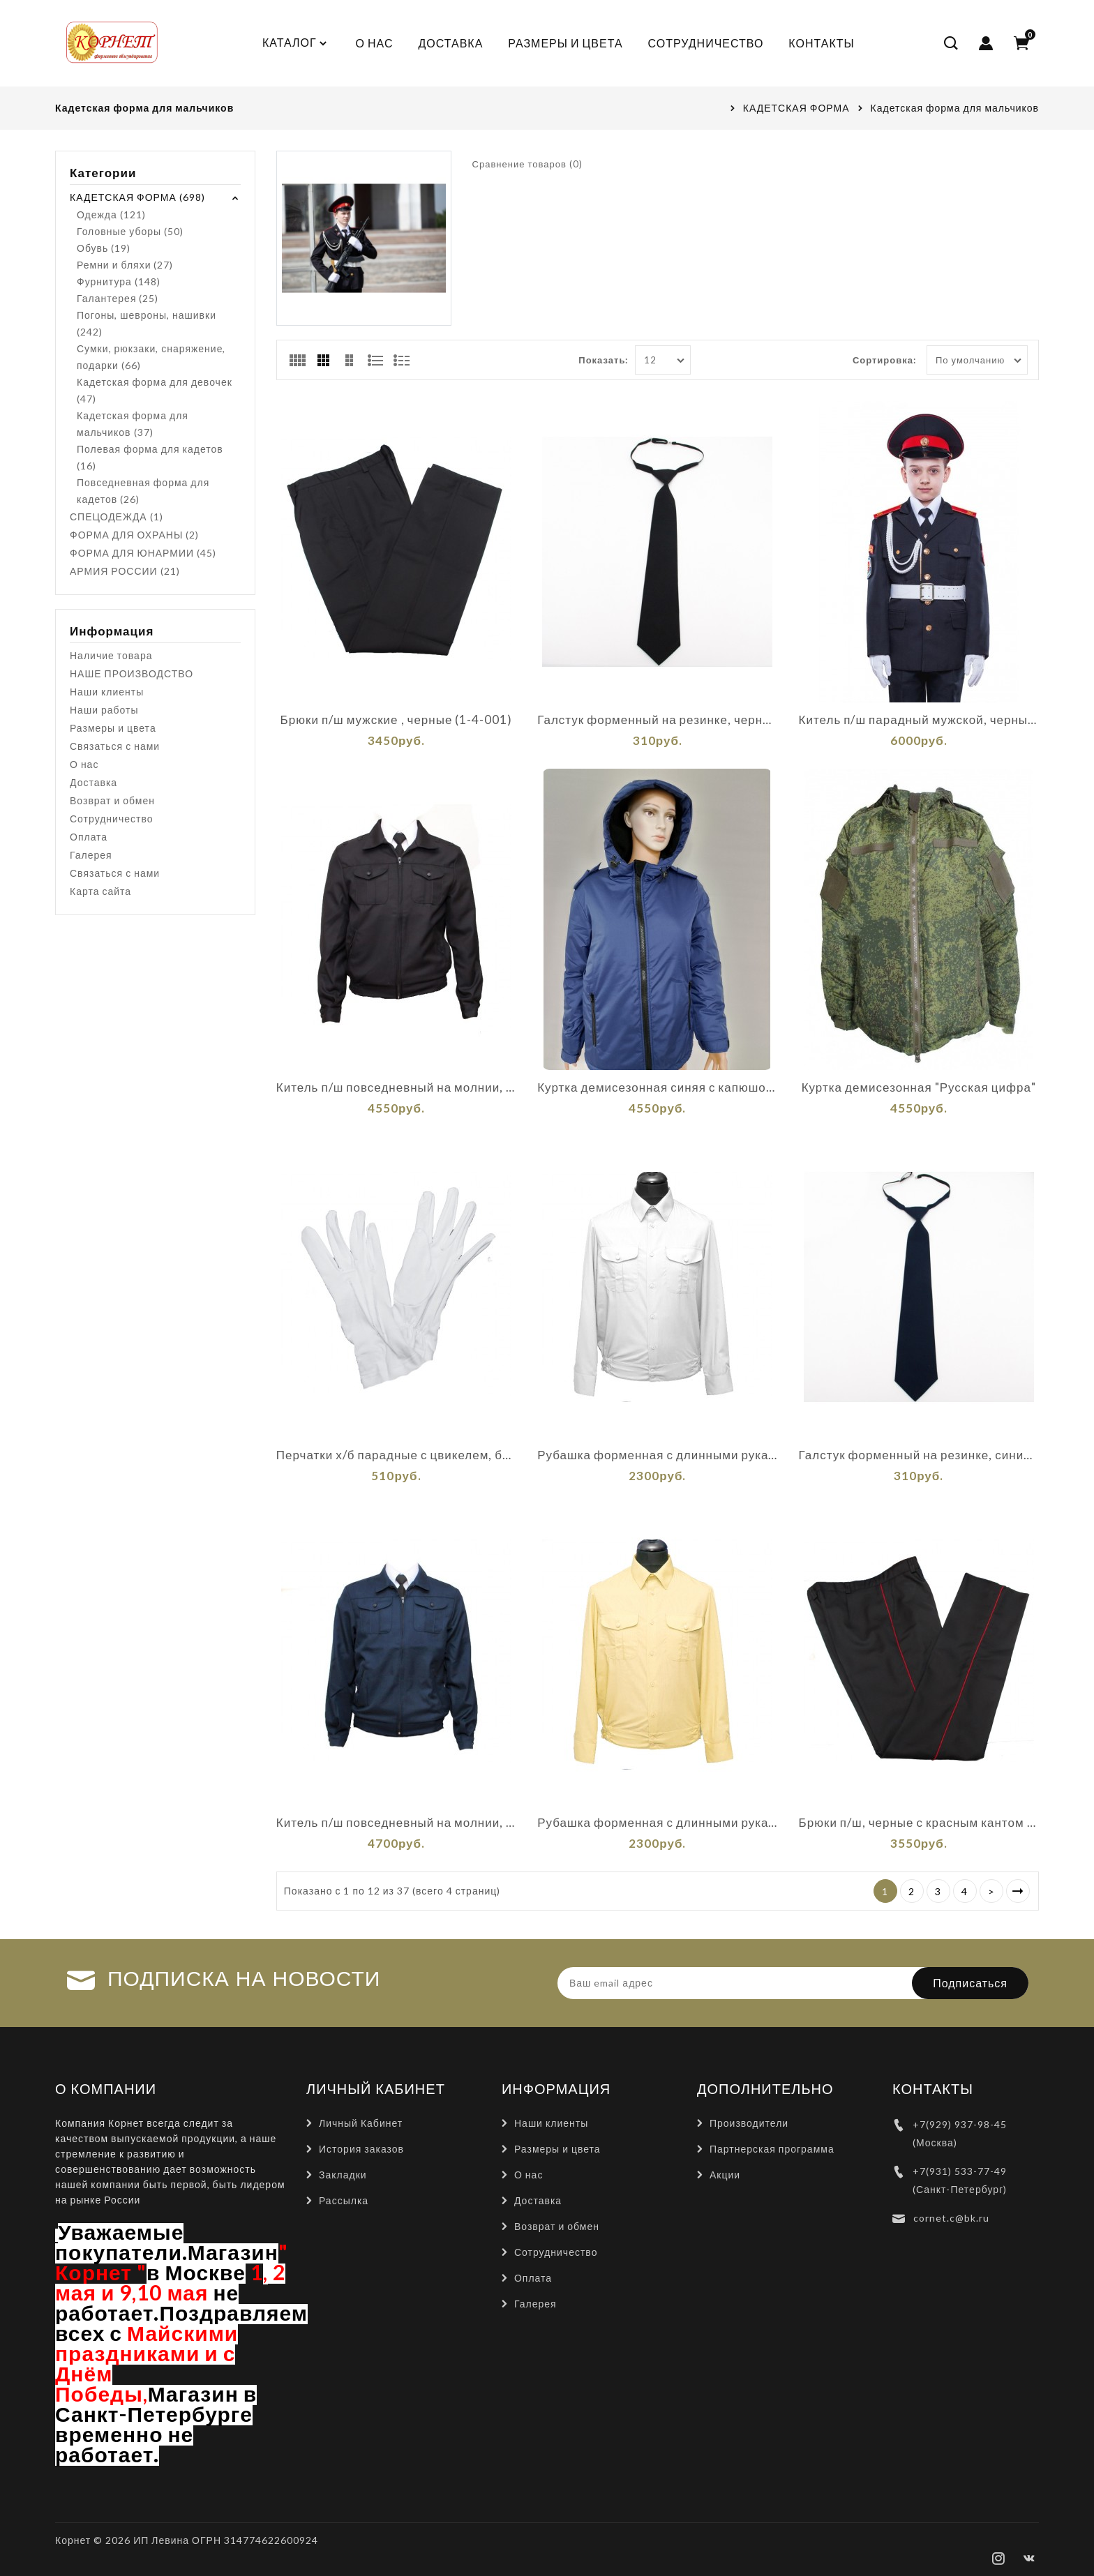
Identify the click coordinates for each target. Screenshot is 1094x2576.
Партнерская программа (772, 2149)
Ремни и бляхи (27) (125, 265)
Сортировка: (884, 360)
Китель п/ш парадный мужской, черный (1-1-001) (919, 720)
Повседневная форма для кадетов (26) (143, 490)
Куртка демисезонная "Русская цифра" (919, 1087)
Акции (725, 2174)
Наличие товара (111, 655)
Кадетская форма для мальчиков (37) (132, 423)
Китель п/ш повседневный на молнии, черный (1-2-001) (396, 1087)
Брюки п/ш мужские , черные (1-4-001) (396, 720)
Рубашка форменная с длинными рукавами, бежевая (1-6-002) (657, 1823)
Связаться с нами (115, 746)
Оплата (88, 837)
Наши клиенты (107, 692)
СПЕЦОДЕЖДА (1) (116, 516)
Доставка (93, 782)
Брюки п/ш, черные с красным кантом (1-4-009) (919, 1823)
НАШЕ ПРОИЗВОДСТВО (131, 673)
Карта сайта (100, 891)
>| (1018, 1891)
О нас (84, 764)
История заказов (361, 2149)
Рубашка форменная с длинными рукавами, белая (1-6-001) (657, 1455)
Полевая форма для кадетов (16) (150, 457)
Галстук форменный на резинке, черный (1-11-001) (657, 720)
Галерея (91, 855)
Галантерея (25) (117, 298)
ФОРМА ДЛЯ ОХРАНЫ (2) (134, 535)
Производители (749, 2123)
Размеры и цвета (113, 728)
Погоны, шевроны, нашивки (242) (146, 323)
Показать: (603, 360)
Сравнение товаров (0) (527, 164)
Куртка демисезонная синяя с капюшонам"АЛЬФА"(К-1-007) (657, 1087)
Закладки (343, 2174)
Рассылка (343, 2200)
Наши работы (104, 710)
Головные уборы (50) (130, 231)
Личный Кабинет (361, 2123)
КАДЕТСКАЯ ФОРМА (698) (137, 197)
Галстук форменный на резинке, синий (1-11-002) (919, 1455)
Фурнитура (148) (118, 281)
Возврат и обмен (112, 800)
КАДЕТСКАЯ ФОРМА (796, 108)
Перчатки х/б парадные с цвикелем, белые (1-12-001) (396, 1455)
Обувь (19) (103, 248)
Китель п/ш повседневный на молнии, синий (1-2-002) (396, 1823)
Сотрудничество (111, 818)
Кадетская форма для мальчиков (955, 108)
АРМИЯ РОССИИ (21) (125, 571)
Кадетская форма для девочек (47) (154, 390)
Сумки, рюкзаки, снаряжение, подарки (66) (151, 356)
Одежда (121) (111, 214)
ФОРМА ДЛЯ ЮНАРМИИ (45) (143, 553)
